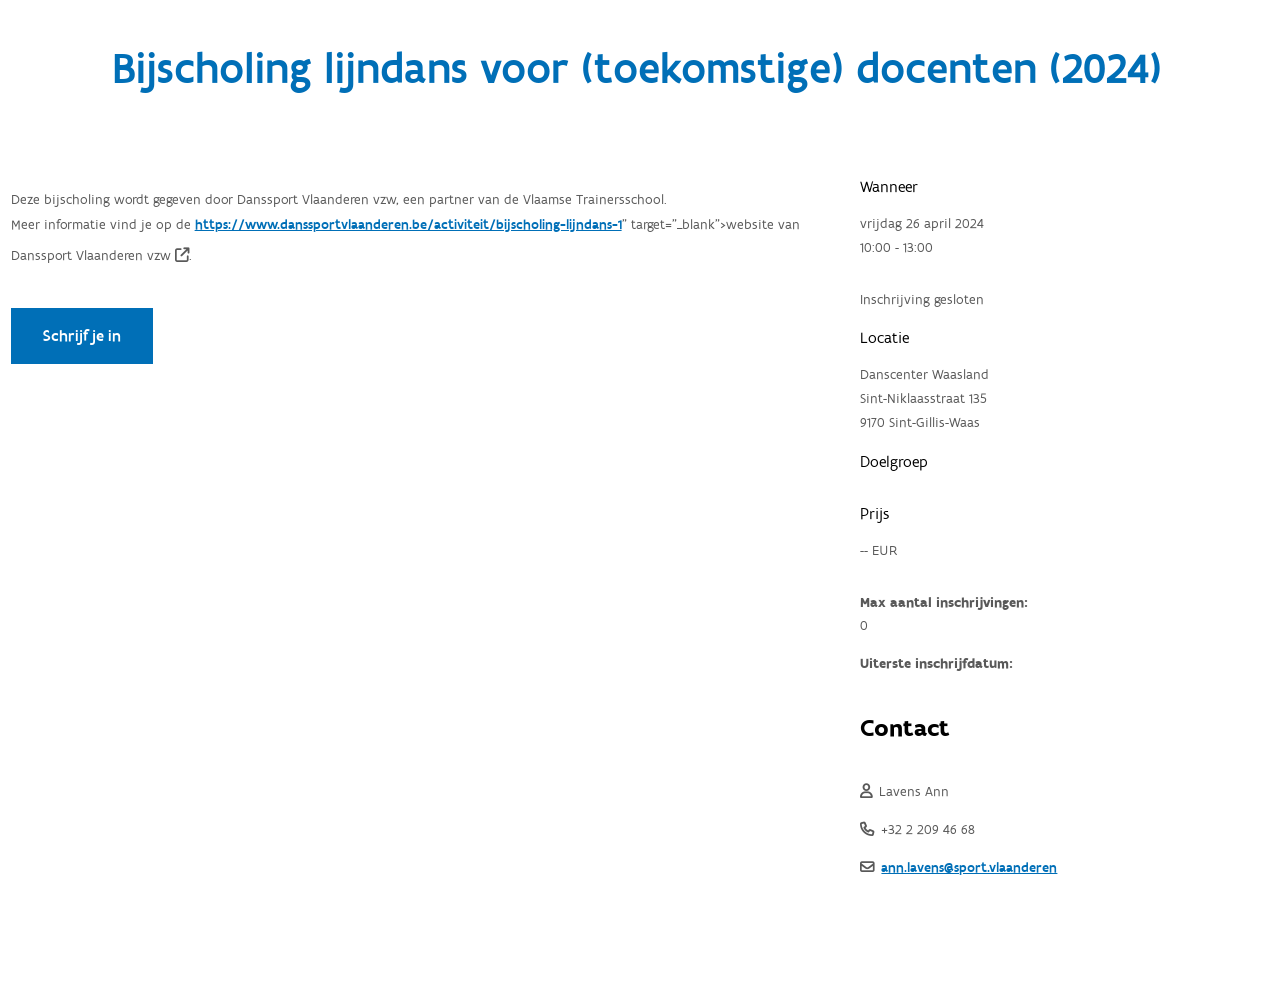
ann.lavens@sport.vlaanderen (969, 868)
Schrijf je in (82, 336)
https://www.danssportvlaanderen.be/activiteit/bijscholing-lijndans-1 (408, 225)
